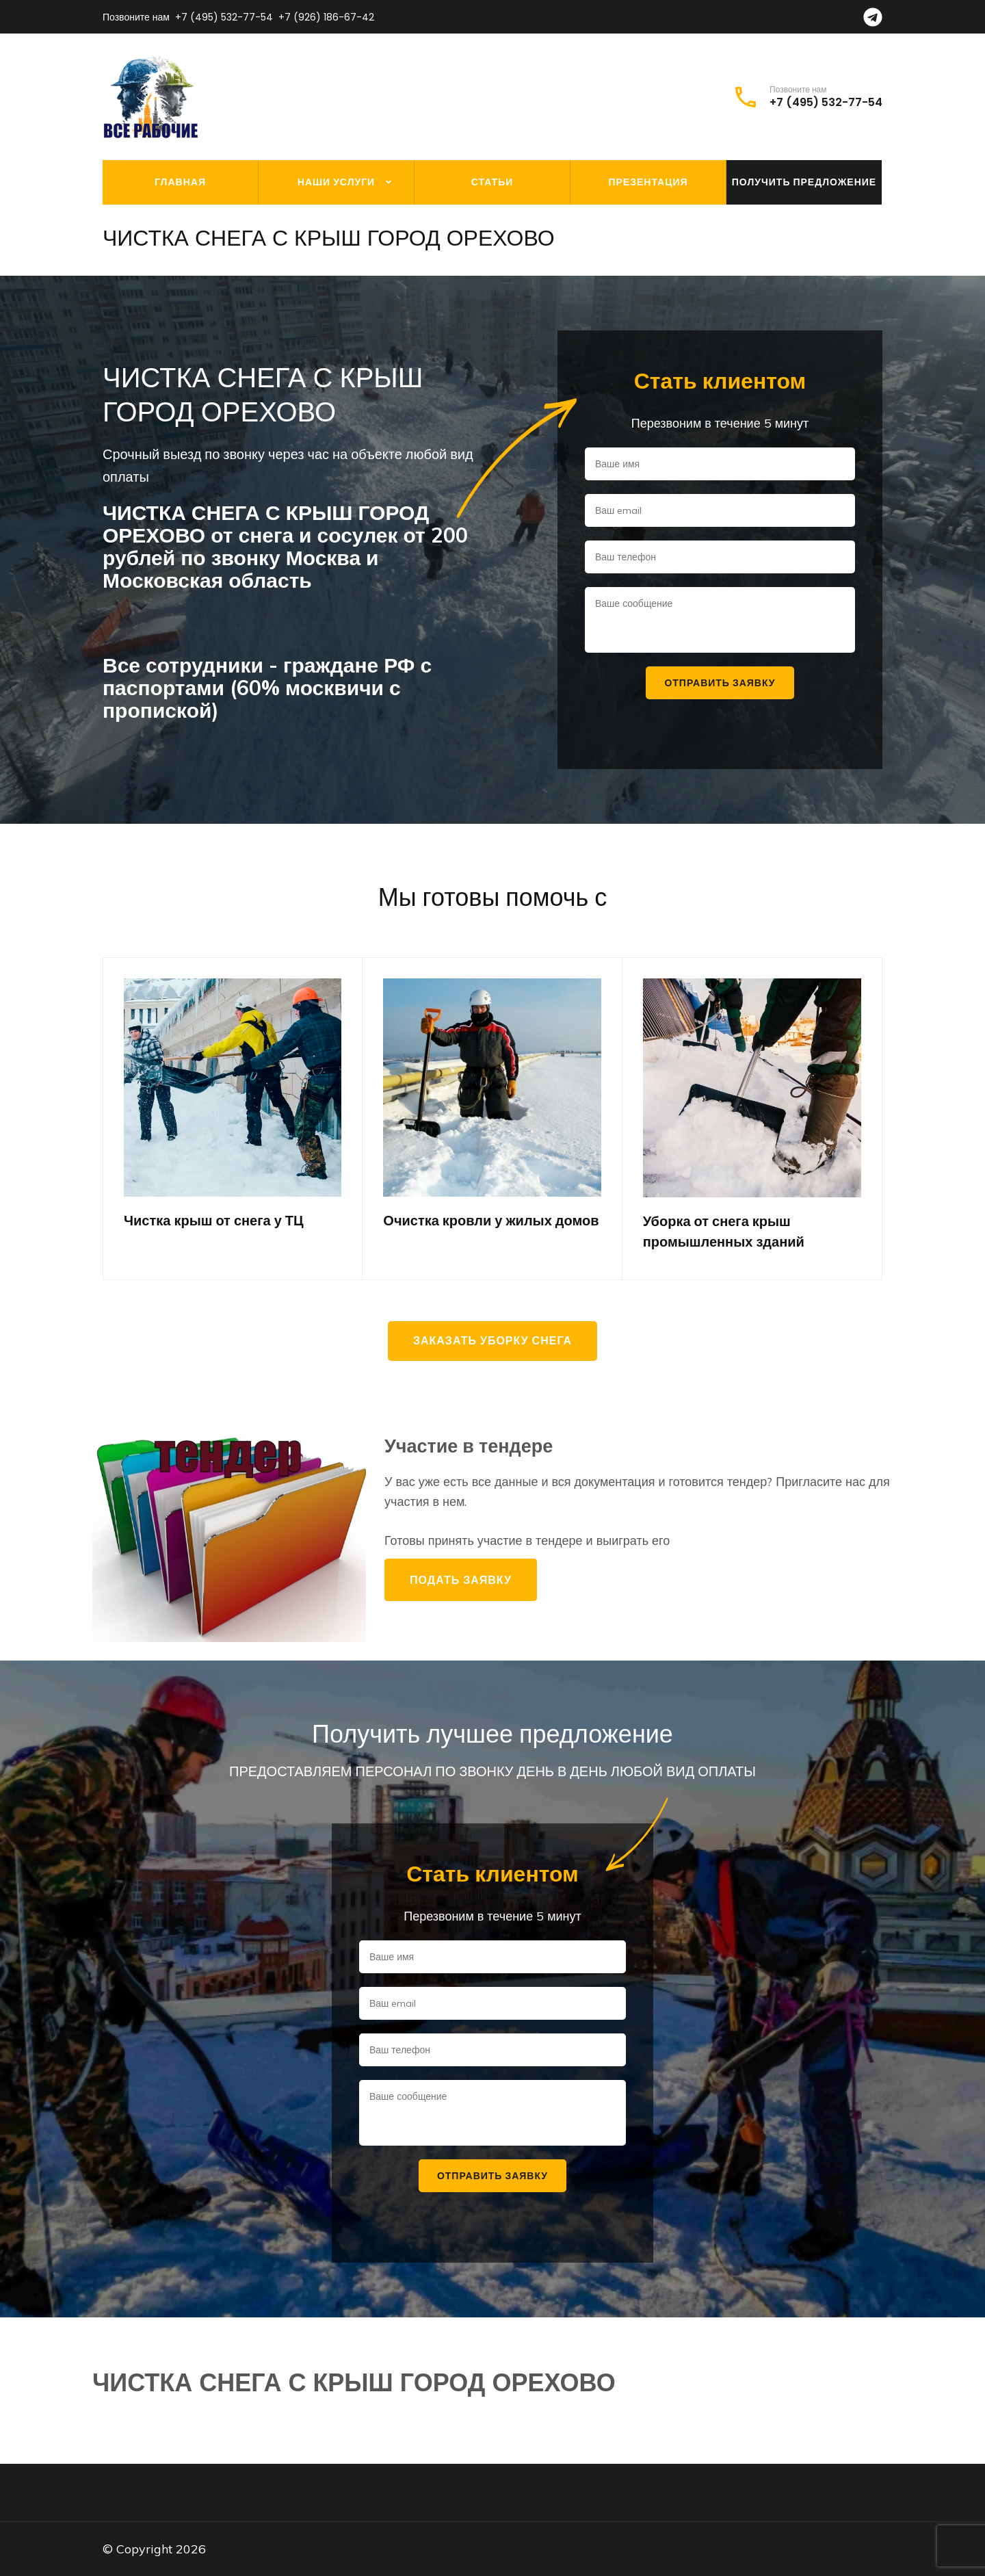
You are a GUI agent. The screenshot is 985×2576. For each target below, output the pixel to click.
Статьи (492, 182)
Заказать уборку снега (492, 1341)
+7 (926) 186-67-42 (326, 17)
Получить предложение (804, 182)
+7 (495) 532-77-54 (224, 17)
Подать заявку (461, 1580)
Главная (180, 182)
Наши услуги (336, 182)
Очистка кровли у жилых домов (491, 1220)
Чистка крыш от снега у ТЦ (214, 1220)
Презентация (647, 182)
